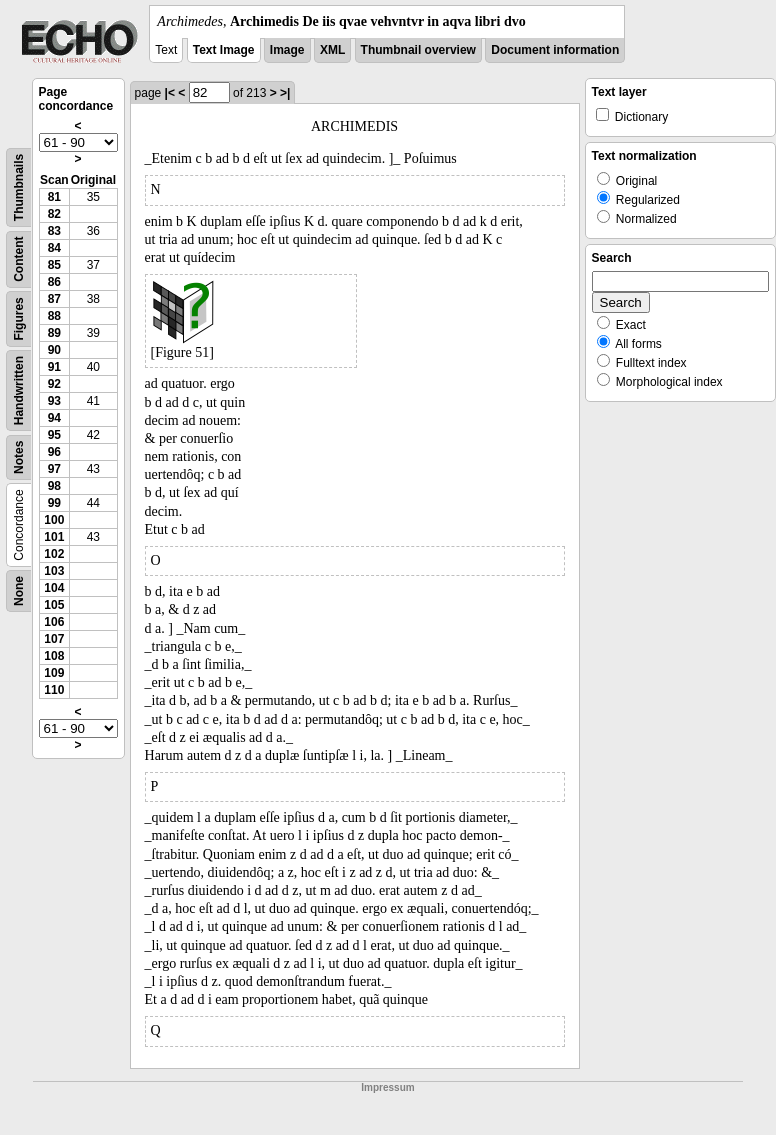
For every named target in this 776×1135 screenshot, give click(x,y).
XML (332, 50)
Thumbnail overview (418, 50)
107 (54, 639)
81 (54, 197)
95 (54, 435)
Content (19, 259)
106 (54, 622)
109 (54, 673)
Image (287, 50)
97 (54, 469)
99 (54, 503)
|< (170, 93)
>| (285, 93)
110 (54, 690)
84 (54, 248)
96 (54, 452)
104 (54, 588)
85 (54, 265)
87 (54, 299)
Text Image (224, 50)
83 (54, 231)
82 (54, 214)
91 (54, 367)
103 (54, 571)
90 (54, 350)
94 (54, 418)
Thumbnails (19, 187)
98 (54, 486)
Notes (19, 457)
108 (54, 656)
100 (54, 520)
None (19, 591)
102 (54, 554)
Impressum (387, 1087)
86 (54, 282)
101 (54, 537)
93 (54, 401)
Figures (19, 318)
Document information (555, 50)
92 (54, 384)
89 (54, 333)
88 (54, 316)
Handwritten (19, 390)
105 (54, 605)
